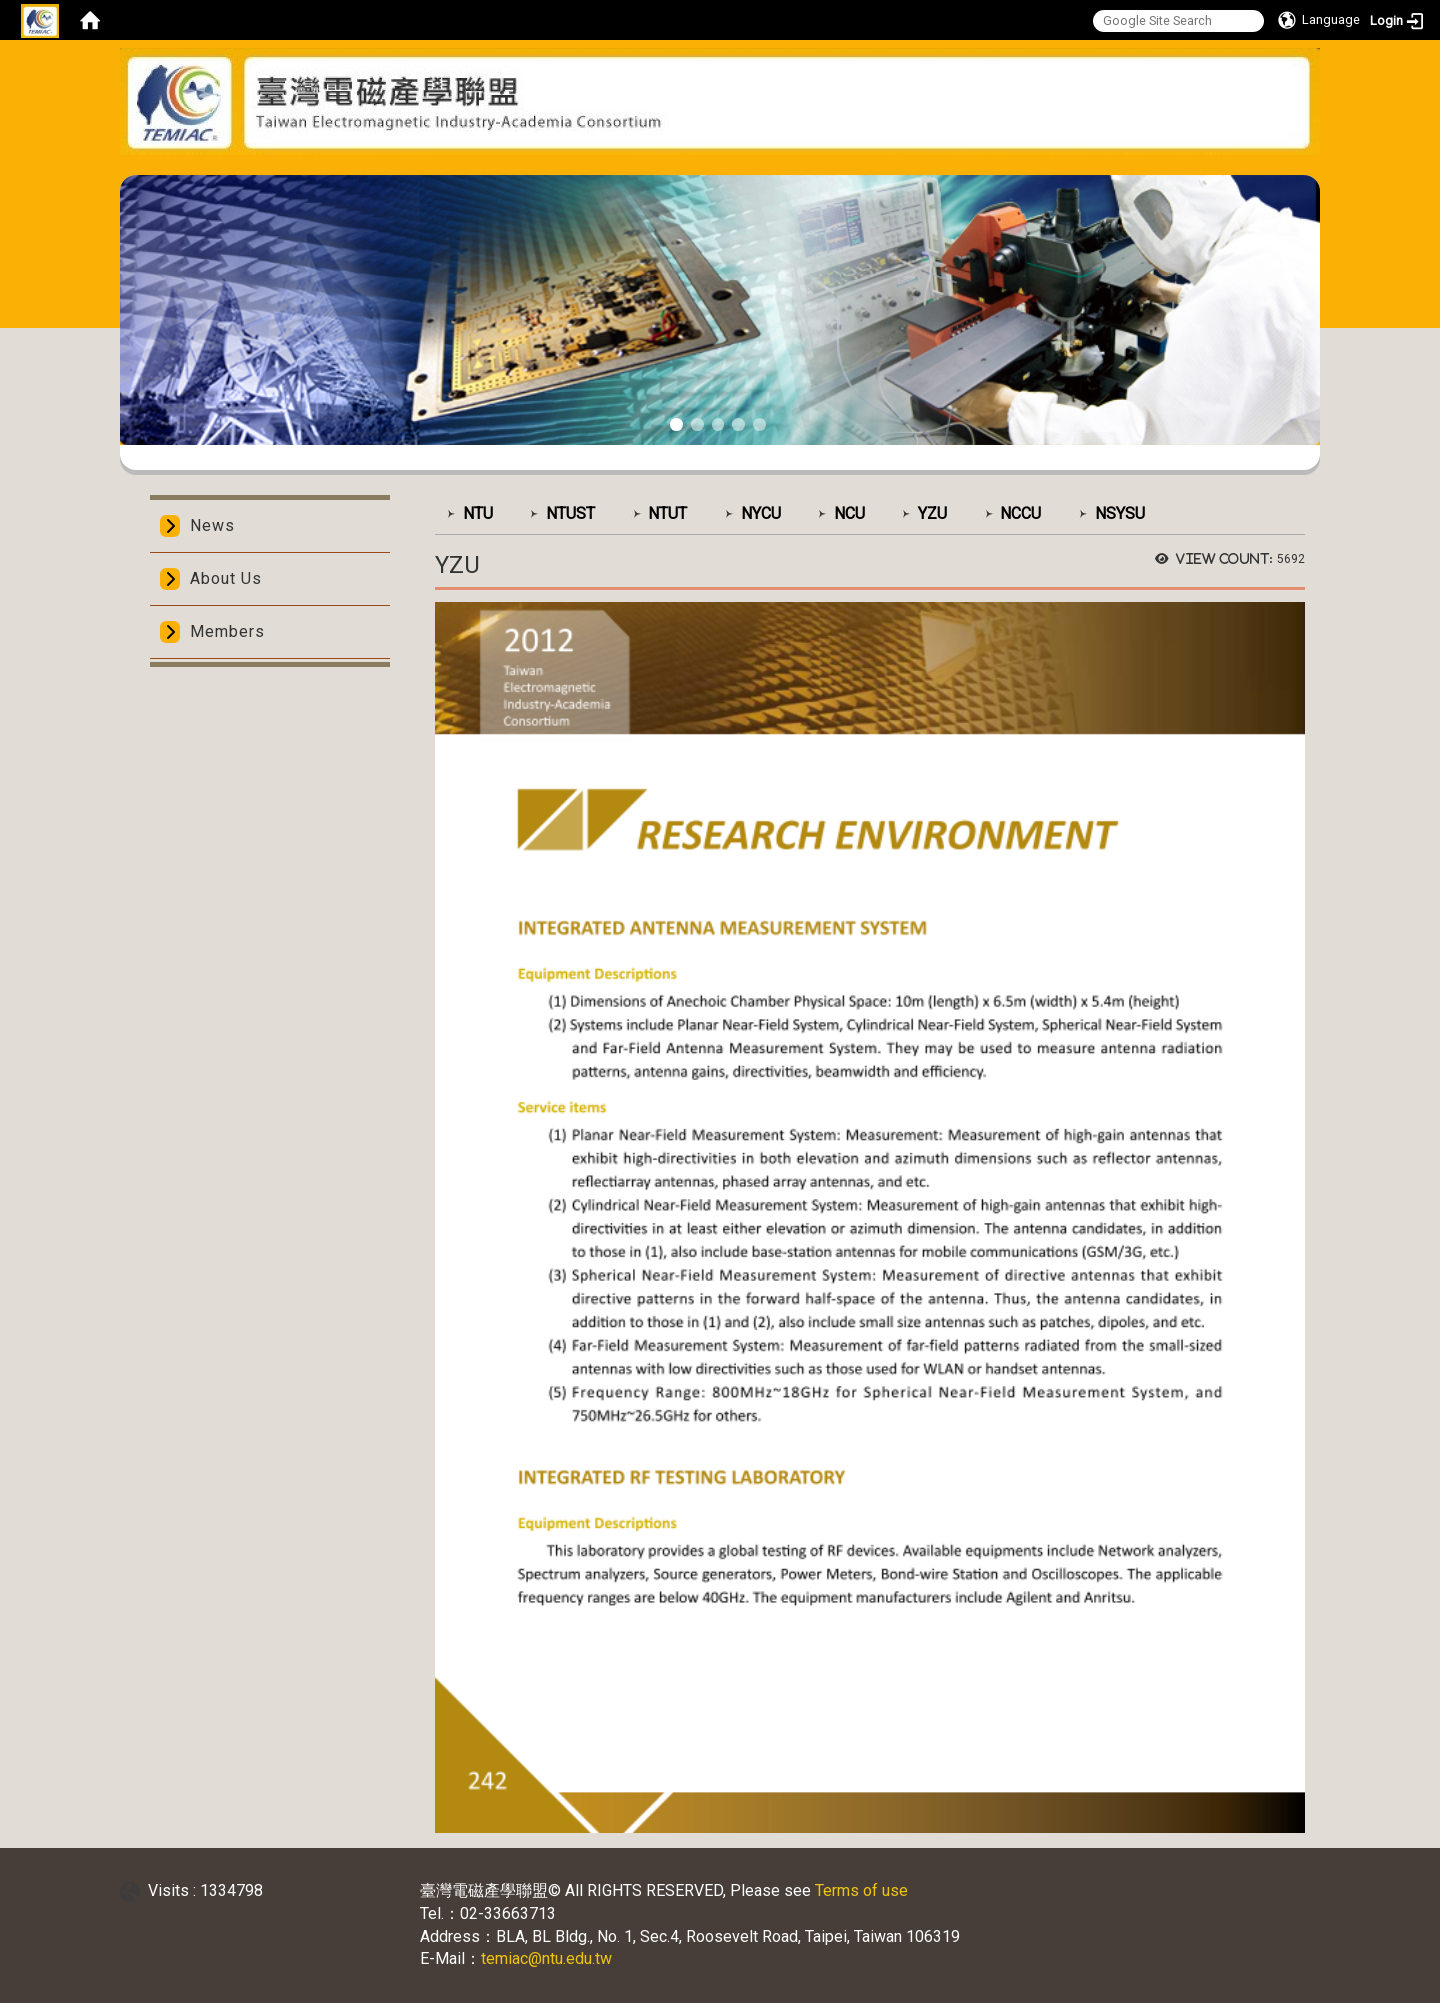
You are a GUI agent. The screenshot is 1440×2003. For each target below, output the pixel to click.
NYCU (761, 513)
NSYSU (1120, 513)
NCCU (1020, 513)
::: (712, 167)
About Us (226, 578)
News (212, 525)
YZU (932, 513)
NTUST (570, 513)
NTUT (667, 513)
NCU (849, 513)
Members (227, 631)
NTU (478, 513)
